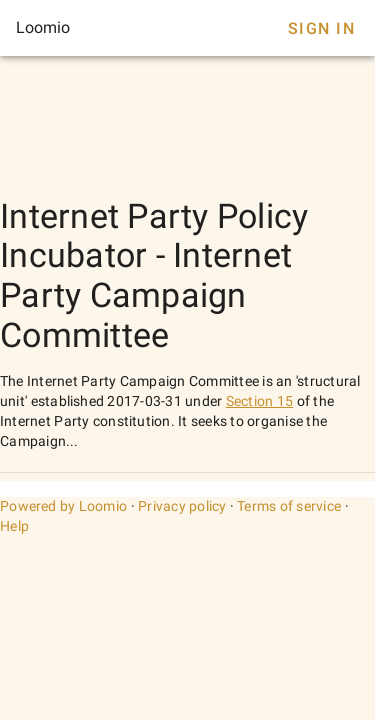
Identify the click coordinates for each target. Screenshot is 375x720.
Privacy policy (182, 506)
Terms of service (289, 506)
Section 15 (260, 401)
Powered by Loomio (63, 506)
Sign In (321, 28)
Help (14, 526)
